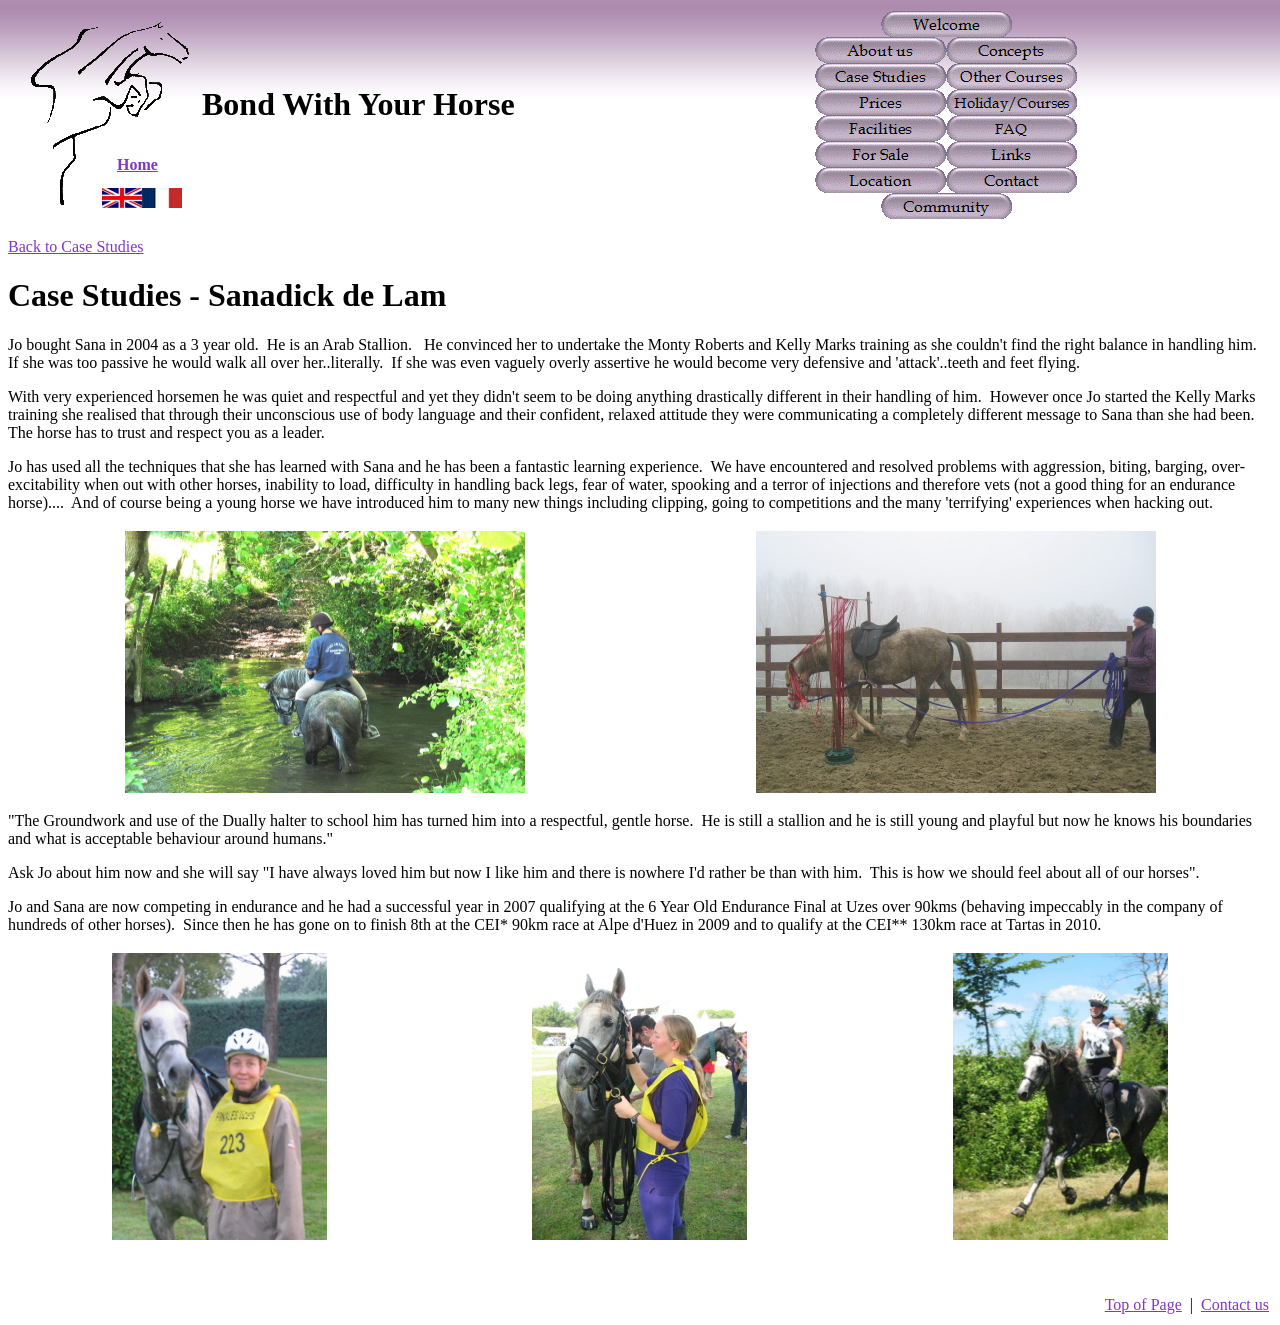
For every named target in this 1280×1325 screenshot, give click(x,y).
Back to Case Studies (76, 246)
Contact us (1235, 1304)
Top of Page (1143, 1304)
